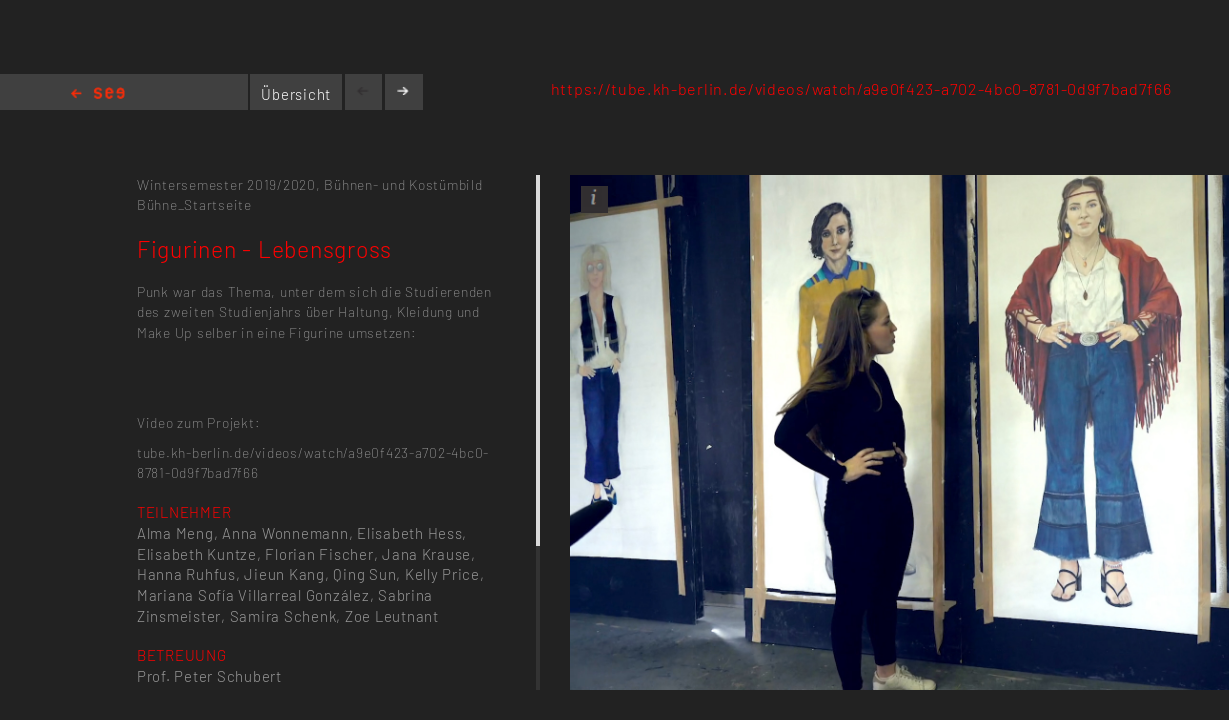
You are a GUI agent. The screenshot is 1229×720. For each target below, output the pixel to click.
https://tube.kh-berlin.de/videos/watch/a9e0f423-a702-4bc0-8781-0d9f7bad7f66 (861, 88)
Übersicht (296, 94)
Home (98, 94)
